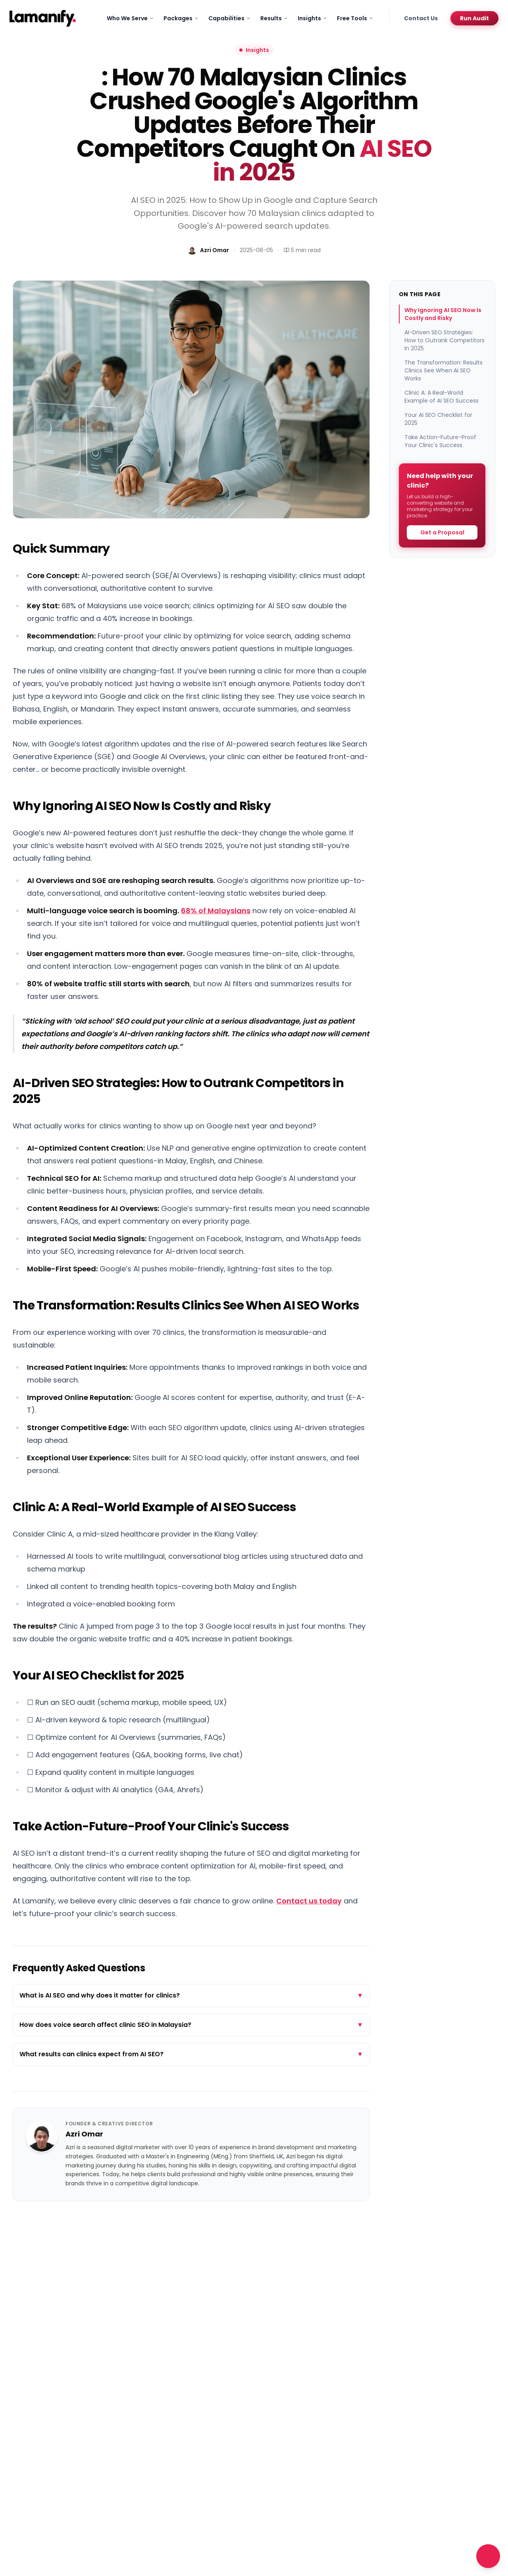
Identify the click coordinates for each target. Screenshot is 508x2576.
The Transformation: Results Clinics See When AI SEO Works (443, 370)
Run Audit (474, 18)
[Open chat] (488, 2556)
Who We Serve (130, 18)
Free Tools (355, 18)
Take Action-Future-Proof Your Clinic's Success (440, 441)
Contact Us (421, 18)
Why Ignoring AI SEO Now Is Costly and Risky (442, 314)
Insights (312, 18)
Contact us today (309, 1901)
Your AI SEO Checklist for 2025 (438, 419)
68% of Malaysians (215, 911)
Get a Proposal (442, 532)
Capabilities (229, 18)
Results (274, 18)
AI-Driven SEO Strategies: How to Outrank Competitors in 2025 (444, 340)
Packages (181, 18)
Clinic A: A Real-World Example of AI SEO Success (441, 397)
